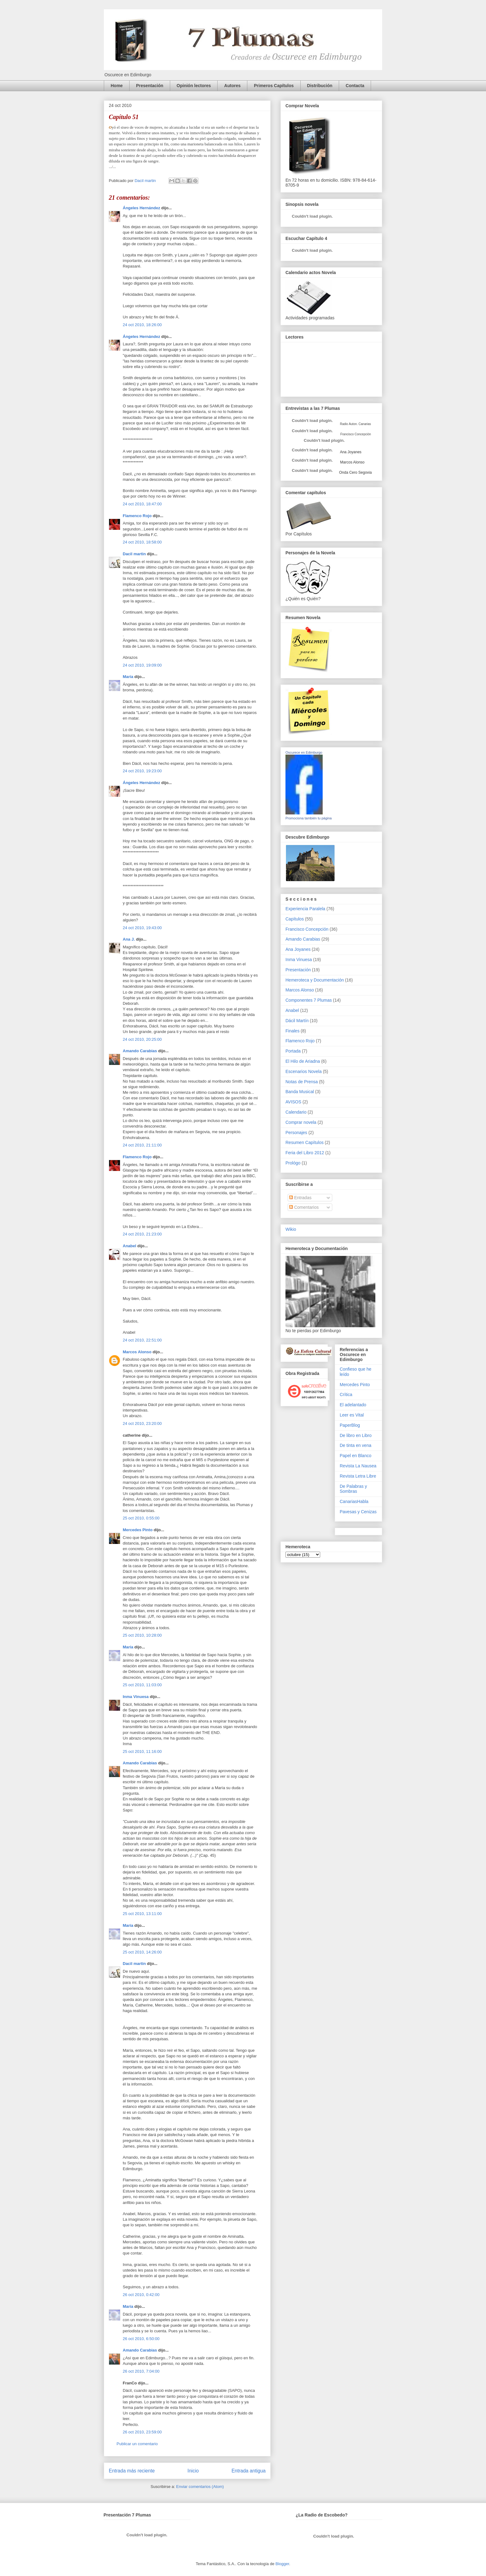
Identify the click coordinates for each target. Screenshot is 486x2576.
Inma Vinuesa (136, 1696)
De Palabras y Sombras (353, 1489)
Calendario (296, 1112)
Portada (293, 1051)
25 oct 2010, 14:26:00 (142, 1952)
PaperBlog (350, 1425)
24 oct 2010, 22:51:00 (142, 1340)
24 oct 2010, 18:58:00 (142, 542)
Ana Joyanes (350, 452)
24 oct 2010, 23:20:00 (142, 1423)
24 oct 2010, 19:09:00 (142, 665)
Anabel (129, 1246)
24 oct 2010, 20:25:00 (142, 1039)
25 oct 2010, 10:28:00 (142, 1635)
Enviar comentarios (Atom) (200, 2486)
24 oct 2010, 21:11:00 (142, 1145)
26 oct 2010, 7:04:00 (141, 2371)
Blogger (282, 2563)
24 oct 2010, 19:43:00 (142, 927)
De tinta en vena (355, 1445)
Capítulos (294, 918)
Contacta (355, 85)
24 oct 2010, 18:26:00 (142, 324)
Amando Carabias (140, 1051)
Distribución (320, 85)
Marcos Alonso (137, 1352)
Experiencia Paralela (305, 908)
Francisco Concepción (307, 929)
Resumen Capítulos (304, 1142)
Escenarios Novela (303, 1071)
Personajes (296, 1132)
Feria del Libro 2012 (304, 1152)
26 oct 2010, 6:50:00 (141, 2338)
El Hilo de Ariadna (302, 1061)
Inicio (193, 2470)
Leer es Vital (352, 1414)
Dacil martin (134, 554)
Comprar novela (300, 1122)
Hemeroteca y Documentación (314, 980)
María (128, 676)
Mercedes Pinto (137, 1529)
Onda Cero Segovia (355, 472)
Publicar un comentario (137, 2443)
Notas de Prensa (301, 1081)
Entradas (300, 1197)
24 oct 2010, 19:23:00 (142, 771)
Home (117, 85)
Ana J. (129, 939)
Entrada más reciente (132, 2470)
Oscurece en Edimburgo (303, 752)
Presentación (149, 85)
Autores (232, 85)
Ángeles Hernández (141, 208)
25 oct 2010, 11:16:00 (142, 1751)
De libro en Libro (356, 1435)
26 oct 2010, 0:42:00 (141, 2294)
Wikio (290, 1229)
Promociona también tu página (308, 818)
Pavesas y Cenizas (358, 1511)
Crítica (346, 1394)
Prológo (292, 1162)
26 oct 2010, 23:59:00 (142, 2432)
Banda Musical (299, 1091)
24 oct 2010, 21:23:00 (142, 1234)
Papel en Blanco (355, 1455)
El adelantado (353, 1404)
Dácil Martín (297, 1020)
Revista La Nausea (358, 1465)
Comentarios (304, 1207)
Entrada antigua (249, 2470)
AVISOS (293, 1101)
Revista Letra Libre (358, 1476)
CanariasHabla (354, 1501)
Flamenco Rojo (137, 515)
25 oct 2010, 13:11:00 (142, 1913)
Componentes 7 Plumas (308, 1000)
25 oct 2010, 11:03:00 (142, 1685)
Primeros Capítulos (274, 85)
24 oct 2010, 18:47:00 (142, 504)
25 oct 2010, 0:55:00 (141, 1518)
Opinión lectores (194, 85)
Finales (292, 1030)
